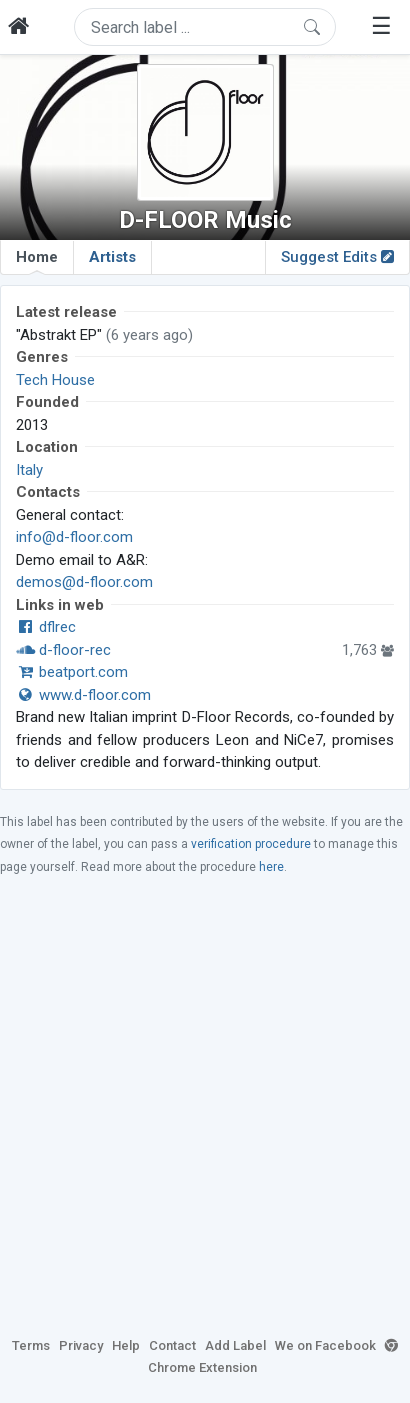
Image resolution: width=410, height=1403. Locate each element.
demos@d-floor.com (84, 582)
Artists (112, 257)
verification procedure (251, 844)
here (271, 867)
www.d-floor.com (83, 695)
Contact (172, 1345)
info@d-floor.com (74, 537)
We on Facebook (325, 1345)
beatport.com (72, 672)
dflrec (46, 627)
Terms (31, 1345)
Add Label (235, 1345)
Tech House (55, 380)
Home (37, 261)
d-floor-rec (63, 650)
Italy (29, 470)
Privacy (81, 1345)
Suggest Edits (337, 257)
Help (126, 1345)
